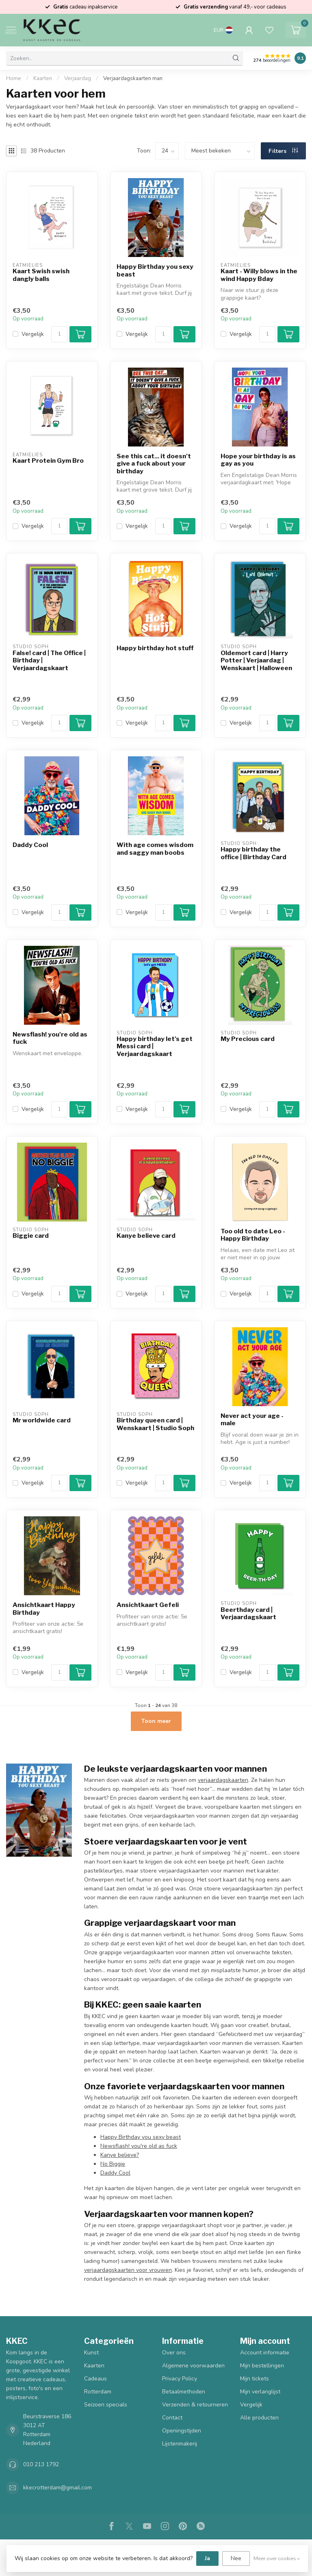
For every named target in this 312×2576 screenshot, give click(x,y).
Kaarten (42, 78)
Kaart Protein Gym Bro (48, 460)
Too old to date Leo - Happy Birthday (253, 1235)
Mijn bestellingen (262, 2365)
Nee (236, 2558)
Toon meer (156, 1721)
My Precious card (248, 1039)
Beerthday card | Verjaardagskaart (248, 1613)
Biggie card (31, 1235)
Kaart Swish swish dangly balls (41, 275)
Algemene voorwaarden (193, 2365)
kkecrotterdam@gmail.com (57, 2487)
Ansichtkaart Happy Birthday (44, 1608)
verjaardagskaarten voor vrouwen (128, 2270)
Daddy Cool (30, 845)
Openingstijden (181, 2430)
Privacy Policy (179, 2378)
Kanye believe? (119, 2155)
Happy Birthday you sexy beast (155, 270)
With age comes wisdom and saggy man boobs (155, 848)
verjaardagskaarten (223, 1780)
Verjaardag (77, 78)
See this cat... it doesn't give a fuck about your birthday (154, 464)
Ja (207, 2558)
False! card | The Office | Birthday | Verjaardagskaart (49, 660)
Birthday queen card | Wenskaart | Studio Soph (155, 1424)
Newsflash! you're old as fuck (50, 1038)
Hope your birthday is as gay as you (258, 460)
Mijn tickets (254, 2378)
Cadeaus (95, 2378)
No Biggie (112, 2164)
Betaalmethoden (183, 2391)
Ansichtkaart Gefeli (148, 1605)
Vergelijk (33, 334)
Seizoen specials (105, 2404)
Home (13, 78)
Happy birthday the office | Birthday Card (253, 853)
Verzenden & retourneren (195, 2404)
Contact (172, 2417)
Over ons (174, 2352)
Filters (283, 151)
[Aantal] (59, 334)
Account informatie (264, 2352)
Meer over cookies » (277, 2558)
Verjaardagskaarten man (132, 78)
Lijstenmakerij (179, 2444)
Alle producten (259, 2417)
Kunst (91, 2352)
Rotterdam (97, 2391)
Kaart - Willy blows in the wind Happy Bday (259, 275)
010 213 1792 (41, 2464)
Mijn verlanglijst (260, 2391)
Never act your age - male (252, 1419)
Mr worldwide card (42, 1420)
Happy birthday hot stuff (155, 648)
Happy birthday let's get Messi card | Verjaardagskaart (155, 1046)
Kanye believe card (146, 1235)
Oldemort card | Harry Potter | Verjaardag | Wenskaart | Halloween (256, 660)
